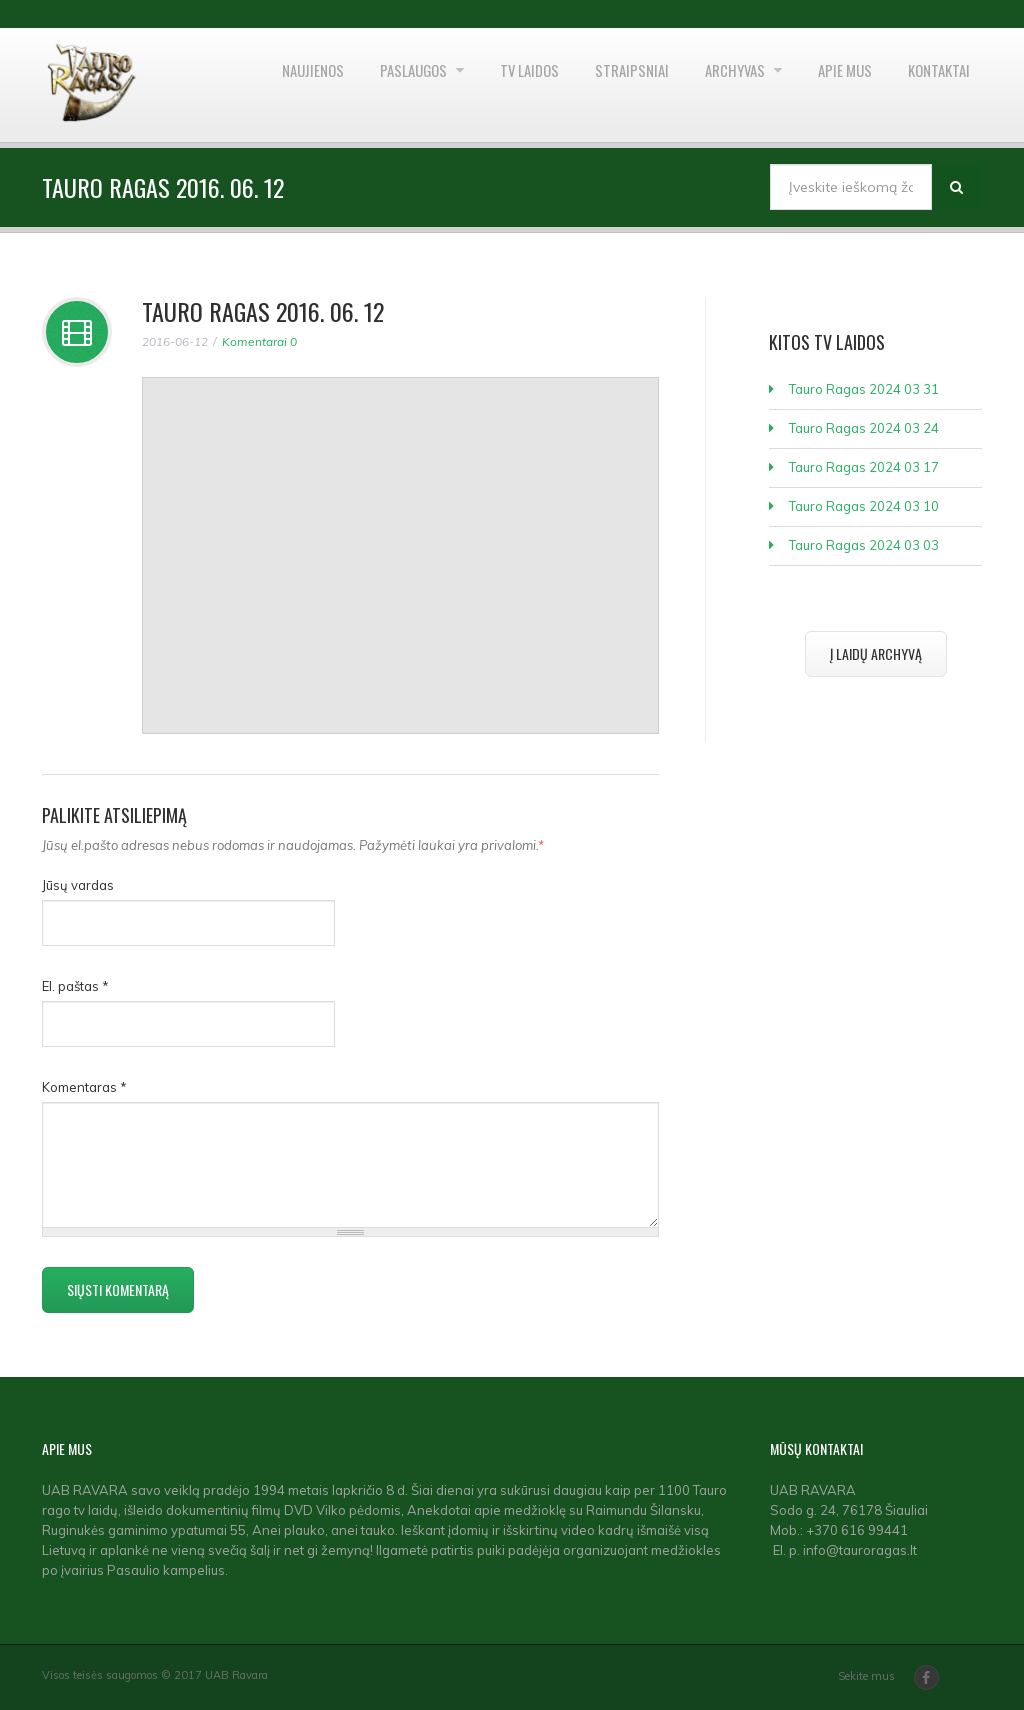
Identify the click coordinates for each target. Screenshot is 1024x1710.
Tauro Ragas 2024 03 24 (864, 428)
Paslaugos (354, 85)
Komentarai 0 (259, 341)
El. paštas (75, 986)
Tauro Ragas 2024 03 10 (864, 506)
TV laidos (480, 85)
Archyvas (708, 85)
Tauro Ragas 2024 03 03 (864, 545)
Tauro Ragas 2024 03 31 (864, 389)
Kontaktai (933, 85)
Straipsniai (593, 85)
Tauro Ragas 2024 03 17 (864, 467)
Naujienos (240, 85)
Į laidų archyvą (876, 653)
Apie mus (828, 85)
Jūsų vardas (78, 885)
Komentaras (84, 1087)
